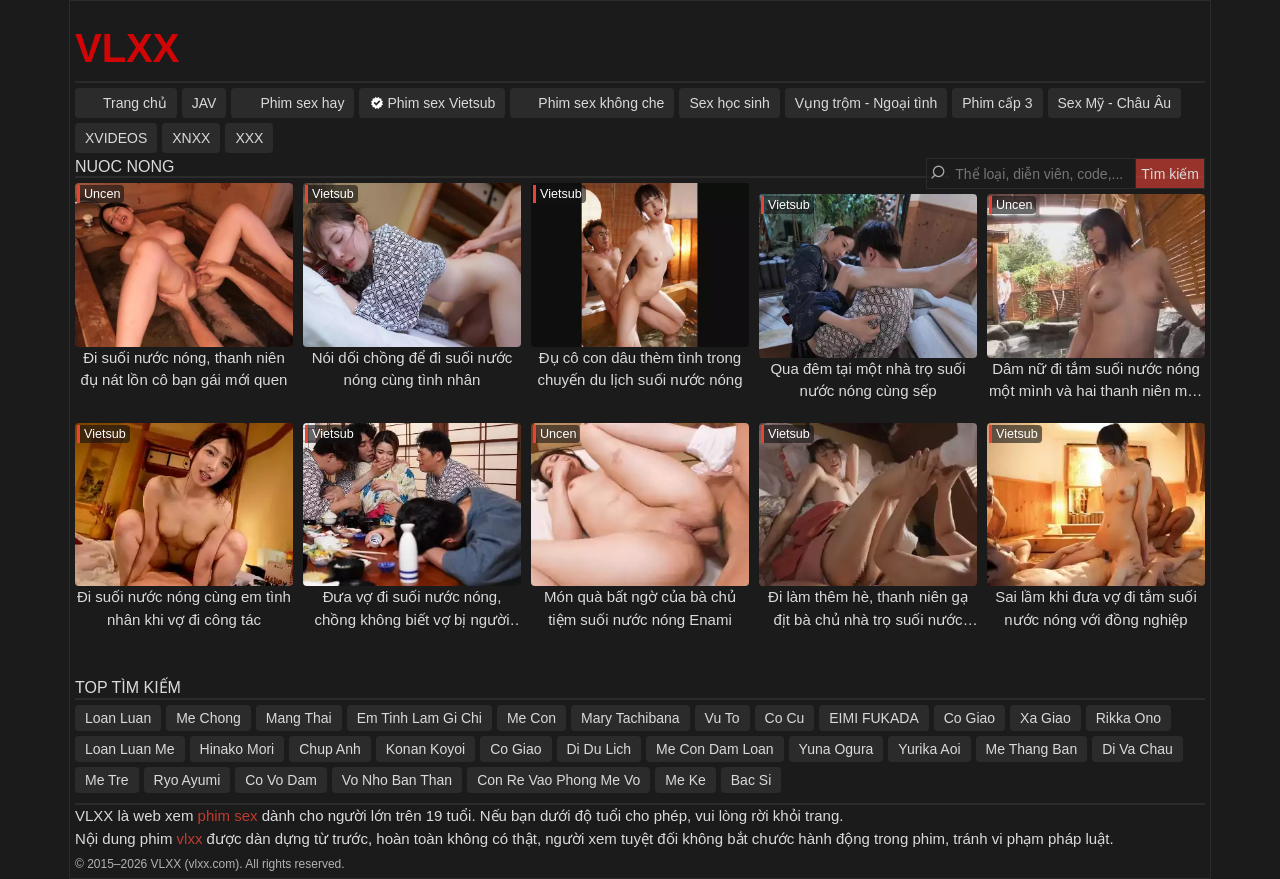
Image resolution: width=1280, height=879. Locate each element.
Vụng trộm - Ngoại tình (866, 103)
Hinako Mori (237, 749)
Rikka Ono (1128, 718)
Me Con (531, 718)
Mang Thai (299, 718)
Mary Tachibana (630, 718)
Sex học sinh (729, 103)
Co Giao (969, 718)
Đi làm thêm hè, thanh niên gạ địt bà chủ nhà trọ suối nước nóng (868, 619)
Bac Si (751, 780)
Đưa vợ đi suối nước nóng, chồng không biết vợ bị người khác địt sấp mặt (412, 619)
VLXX (127, 48)
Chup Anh (330, 749)
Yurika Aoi (929, 749)
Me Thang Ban (1032, 749)
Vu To (722, 718)
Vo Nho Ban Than (397, 780)
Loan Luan (118, 718)
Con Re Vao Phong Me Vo (558, 780)
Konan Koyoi (425, 749)
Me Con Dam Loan (715, 749)
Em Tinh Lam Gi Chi (419, 718)
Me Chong (208, 718)
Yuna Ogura (836, 749)
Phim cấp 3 (997, 103)
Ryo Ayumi (187, 780)
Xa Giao (1045, 718)
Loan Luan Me (130, 749)
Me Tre (107, 780)
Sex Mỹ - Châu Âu (1115, 103)
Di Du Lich (599, 749)
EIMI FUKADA (873, 718)
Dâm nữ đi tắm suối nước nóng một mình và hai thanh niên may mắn (1096, 391)
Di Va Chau (1137, 749)
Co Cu (785, 718)
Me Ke (685, 780)
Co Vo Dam (281, 780)
